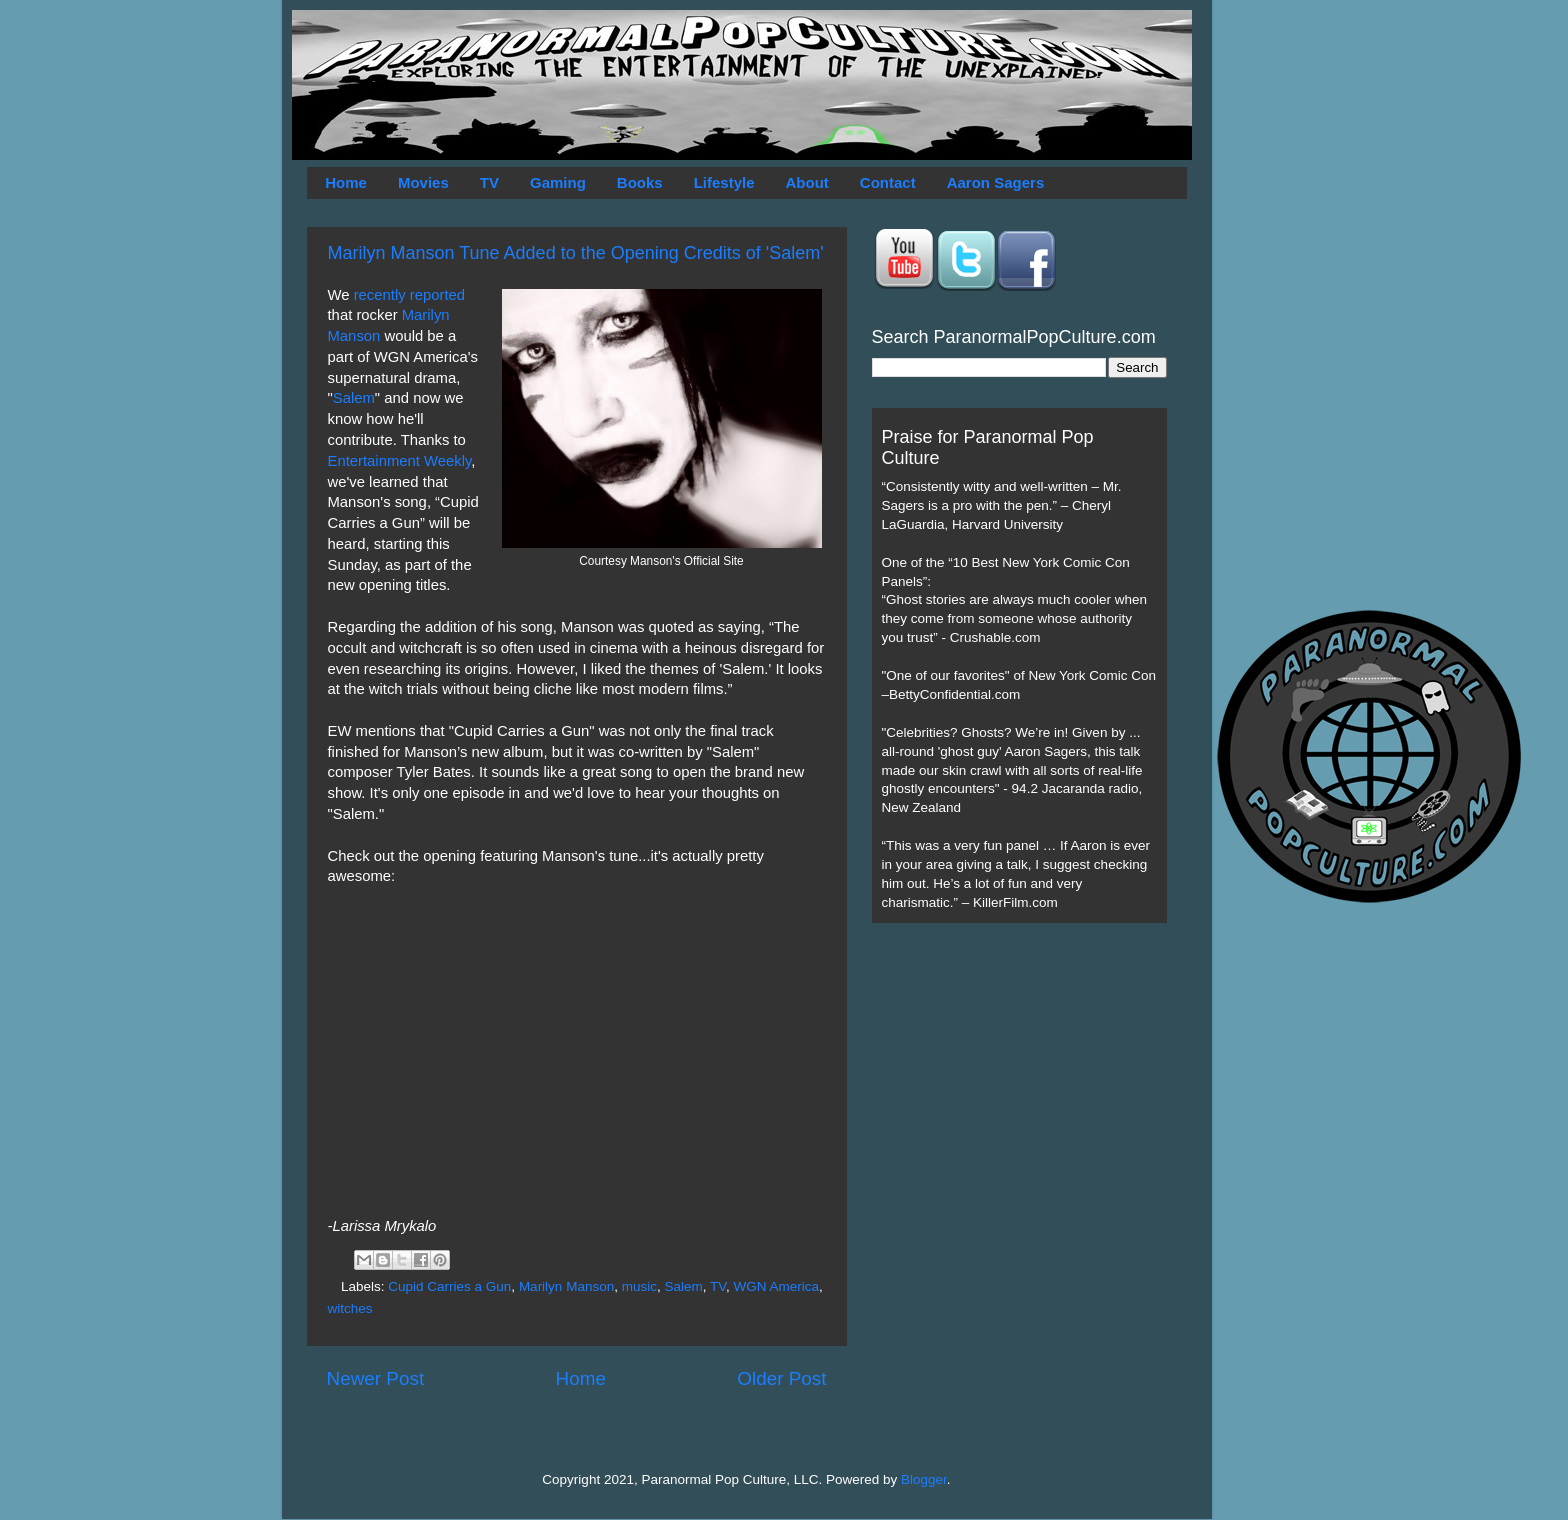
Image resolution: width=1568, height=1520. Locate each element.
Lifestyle (724, 182)
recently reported (409, 295)
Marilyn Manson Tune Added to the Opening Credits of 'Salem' (576, 253)
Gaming (558, 182)
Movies (423, 182)
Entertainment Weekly (400, 461)
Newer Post (376, 1378)
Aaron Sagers (996, 182)
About (807, 182)
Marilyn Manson (566, 1286)
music (639, 1286)
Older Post (781, 1378)
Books (640, 182)
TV (489, 182)
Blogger (924, 1479)
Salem (354, 398)
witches (350, 1308)
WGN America (777, 1286)
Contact (888, 182)
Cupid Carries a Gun (449, 1286)
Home (346, 182)
